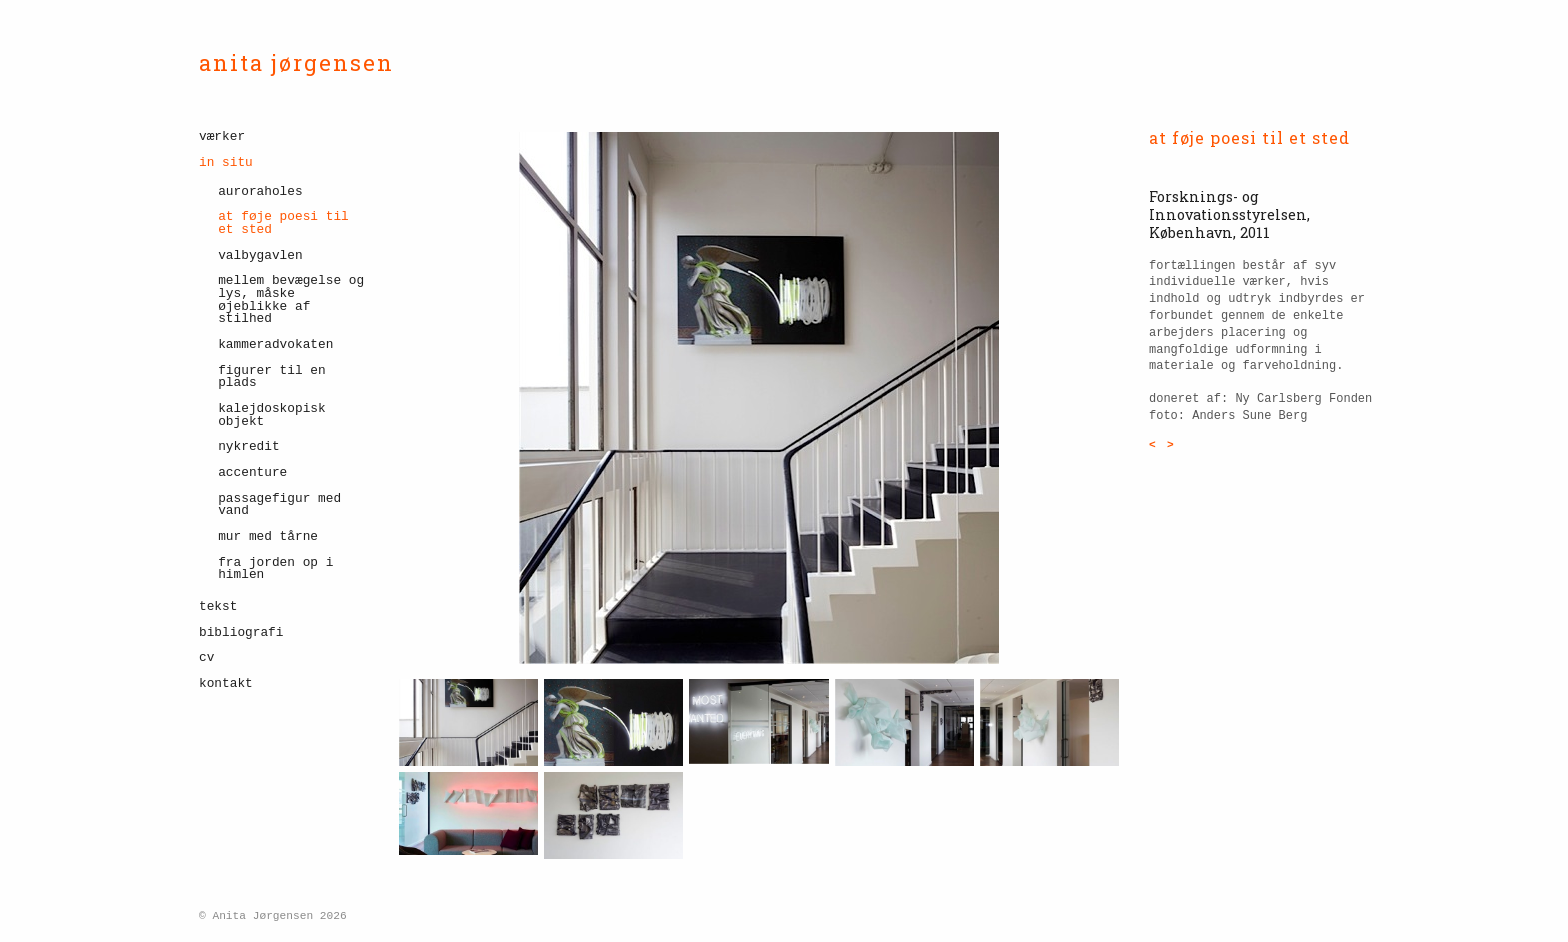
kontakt (226, 683)
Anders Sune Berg (1249, 416)
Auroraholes (260, 191)
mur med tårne (268, 536)
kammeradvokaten (275, 344)
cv (206, 657)
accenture (252, 472)
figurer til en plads (272, 377)
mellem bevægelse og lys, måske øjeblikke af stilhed (291, 299)
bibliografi (241, 632)
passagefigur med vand (279, 505)
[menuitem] (284, 140)
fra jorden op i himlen (275, 569)
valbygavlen (260, 255)
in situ (226, 162)
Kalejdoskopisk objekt (272, 415)
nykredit (248, 446)
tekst (218, 606)
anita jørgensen (296, 62)
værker (222, 137)
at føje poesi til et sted (283, 223)
